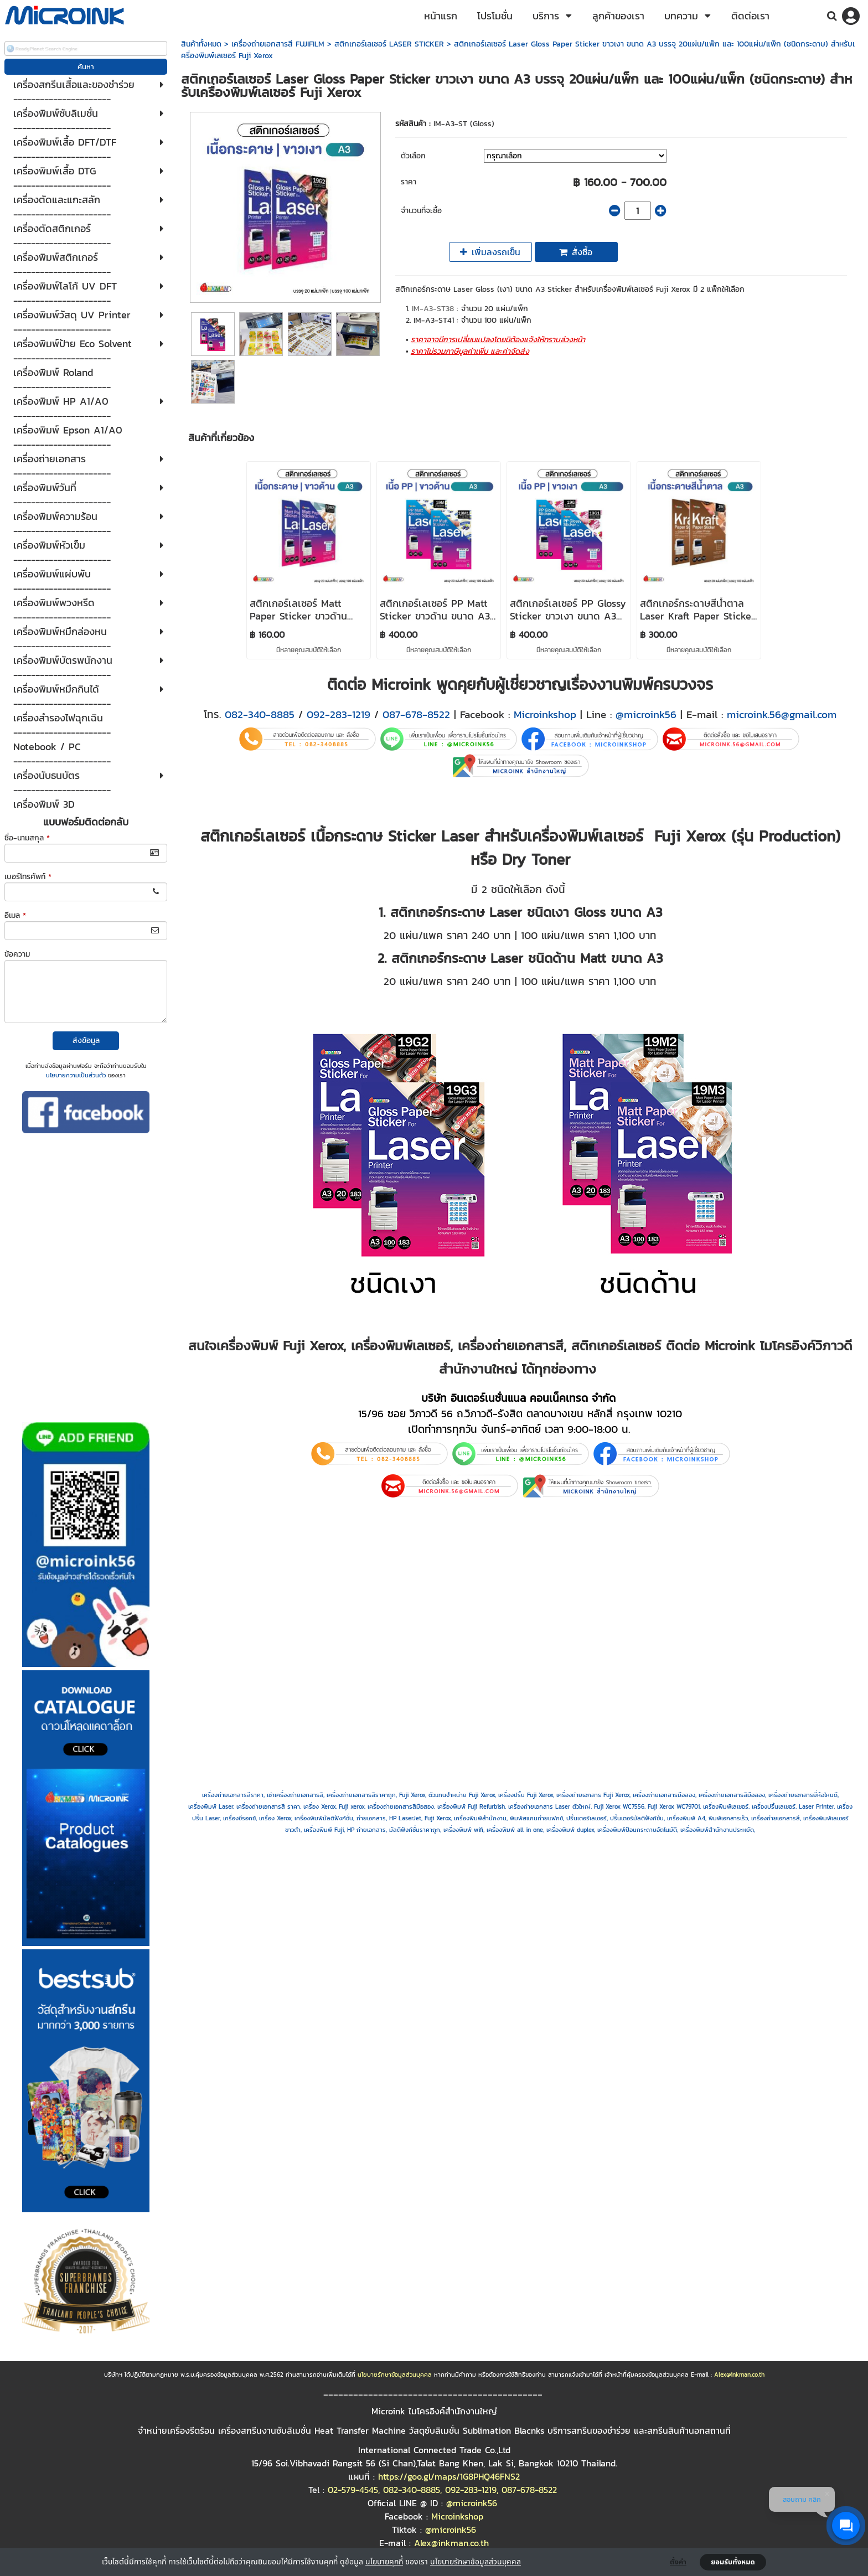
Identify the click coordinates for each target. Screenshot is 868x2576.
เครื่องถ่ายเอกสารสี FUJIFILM (277, 44)
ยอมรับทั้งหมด (733, 2562)
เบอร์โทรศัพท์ (27, 876)
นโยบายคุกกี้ (384, 2561)
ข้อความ (17, 954)
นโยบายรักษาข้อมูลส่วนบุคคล (475, 2561)
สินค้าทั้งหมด (201, 44)
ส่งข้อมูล (86, 1040)
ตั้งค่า (678, 2562)
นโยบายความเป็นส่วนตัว (76, 1075)
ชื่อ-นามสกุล (27, 838)
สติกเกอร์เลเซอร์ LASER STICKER (389, 44)
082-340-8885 (259, 714)
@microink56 (646, 714)
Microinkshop (545, 714)
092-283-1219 (338, 714)
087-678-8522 (416, 714)
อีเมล (15, 915)
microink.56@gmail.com (781, 714)
